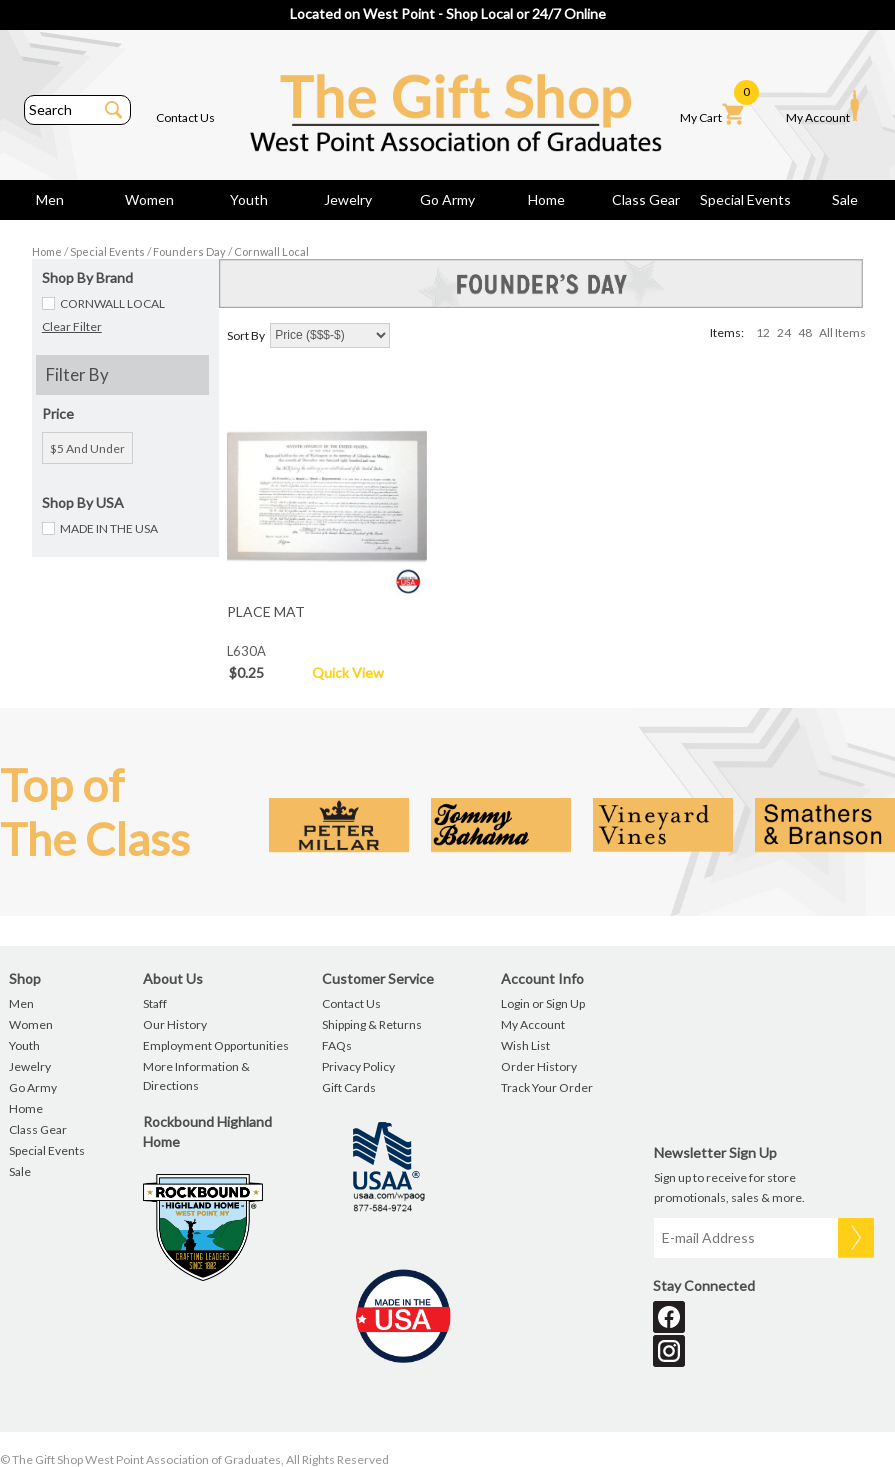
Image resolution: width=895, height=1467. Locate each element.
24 (784, 332)
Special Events (745, 199)
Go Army (447, 199)
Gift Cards (349, 1087)
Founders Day (189, 251)
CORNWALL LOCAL (112, 303)
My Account (822, 107)
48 (805, 332)
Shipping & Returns (372, 1024)
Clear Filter (72, 326)
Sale (845, 199)
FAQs (337, 1045)
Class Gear (646, 199)
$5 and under (87, 448)
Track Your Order (547, 1087)
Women (149, 199)
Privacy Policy (358, 1066)
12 (763, 332)
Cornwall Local (271, 251)
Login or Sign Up (543, 1003)
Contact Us (185, 117)
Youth (249, 199)
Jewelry (348, 199)
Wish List (525, 1045)
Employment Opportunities (216, 1045)
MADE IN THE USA (109, 528)
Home (546, 199)
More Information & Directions (196, 1076)
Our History (175, 1024)
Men (50, 199)
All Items (842, 332)
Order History (539, 1066)
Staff (155, 1003)
